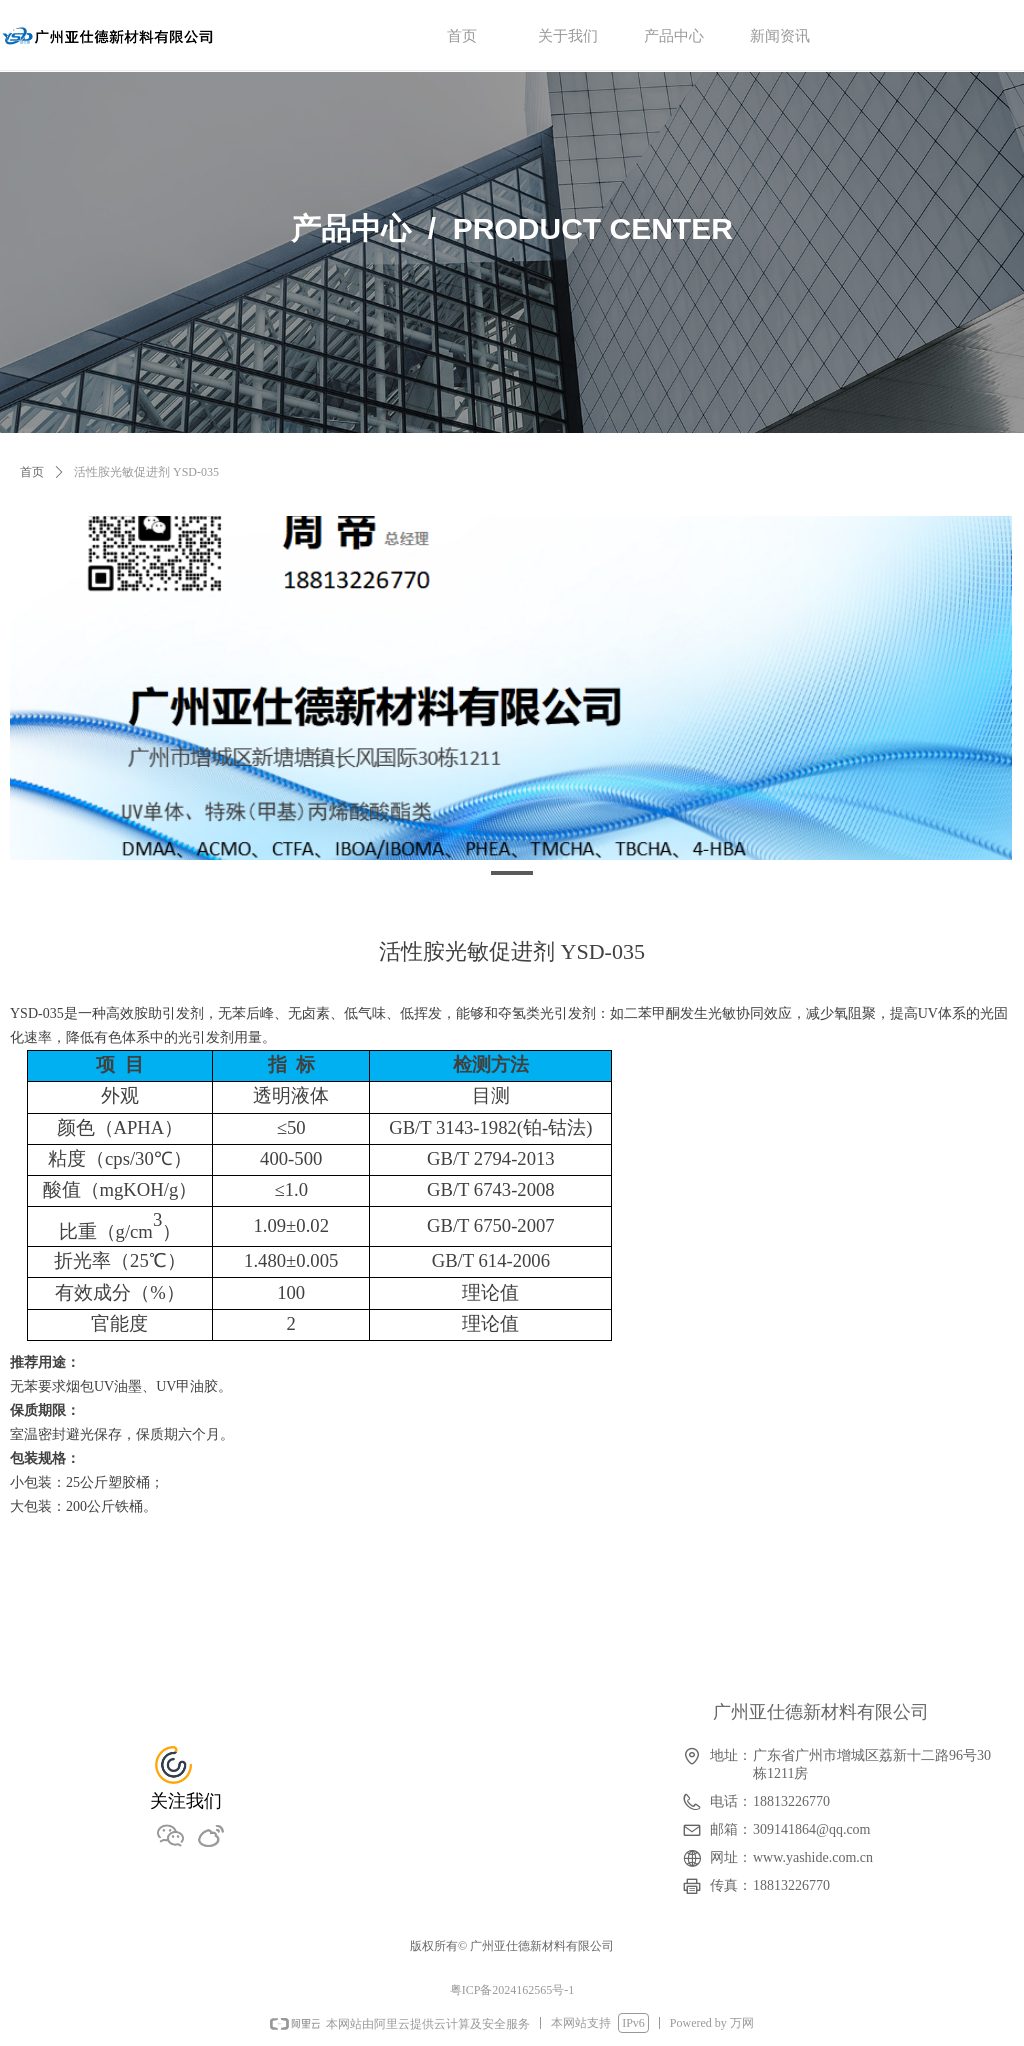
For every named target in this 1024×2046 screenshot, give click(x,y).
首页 (32, 472)
